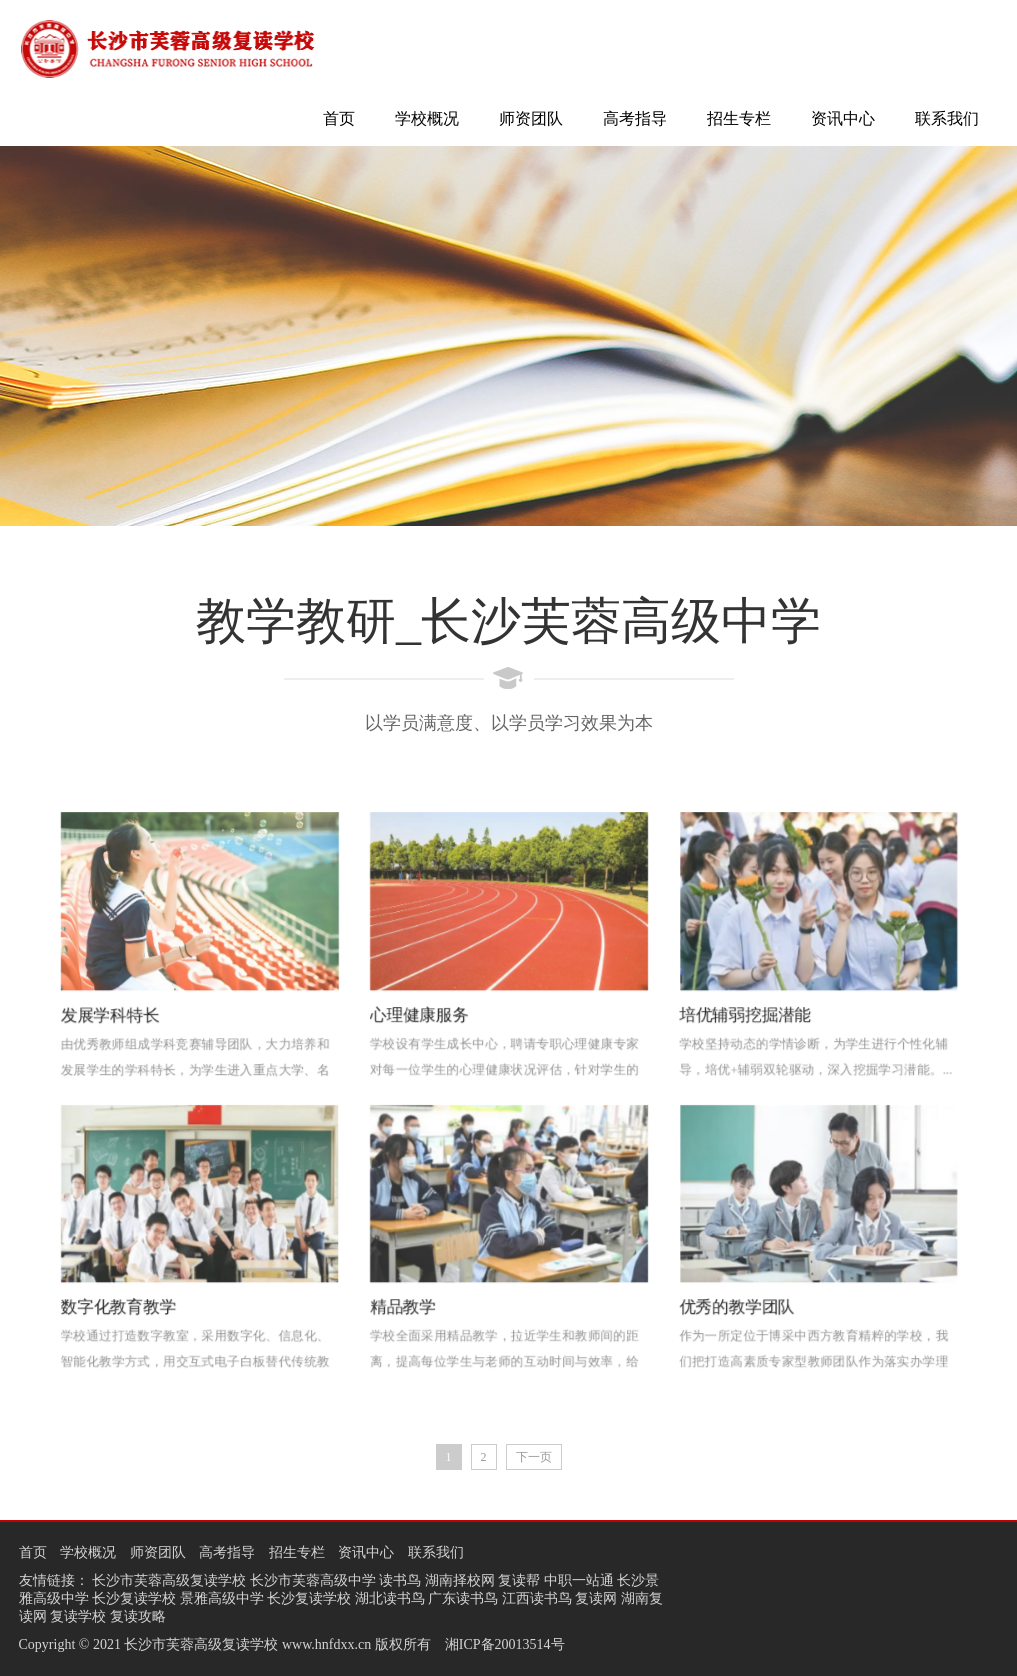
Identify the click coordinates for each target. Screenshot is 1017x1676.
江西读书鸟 (537, 1598)
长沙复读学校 (134, 1598)
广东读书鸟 (463, 1598)
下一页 (534, 1457)
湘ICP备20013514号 (505, 1644)
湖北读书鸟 (390, 1598)
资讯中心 (843, 118)
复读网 (596, 1598)
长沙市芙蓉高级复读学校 (169, 1580)
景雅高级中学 (222, 1598)
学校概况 (427, 118)
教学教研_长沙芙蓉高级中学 (508, 621)
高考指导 (635, 118)
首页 (339, 118)
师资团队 (531, 118)
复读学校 (78, 1616)
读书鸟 (400, 1580)
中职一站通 (579, 1580)
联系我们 (947, 118)
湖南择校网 (460, 1580)
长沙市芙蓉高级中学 (313, 1580)
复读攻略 (138, 1616)
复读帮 (519, 1580)
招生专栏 (739, 118)
